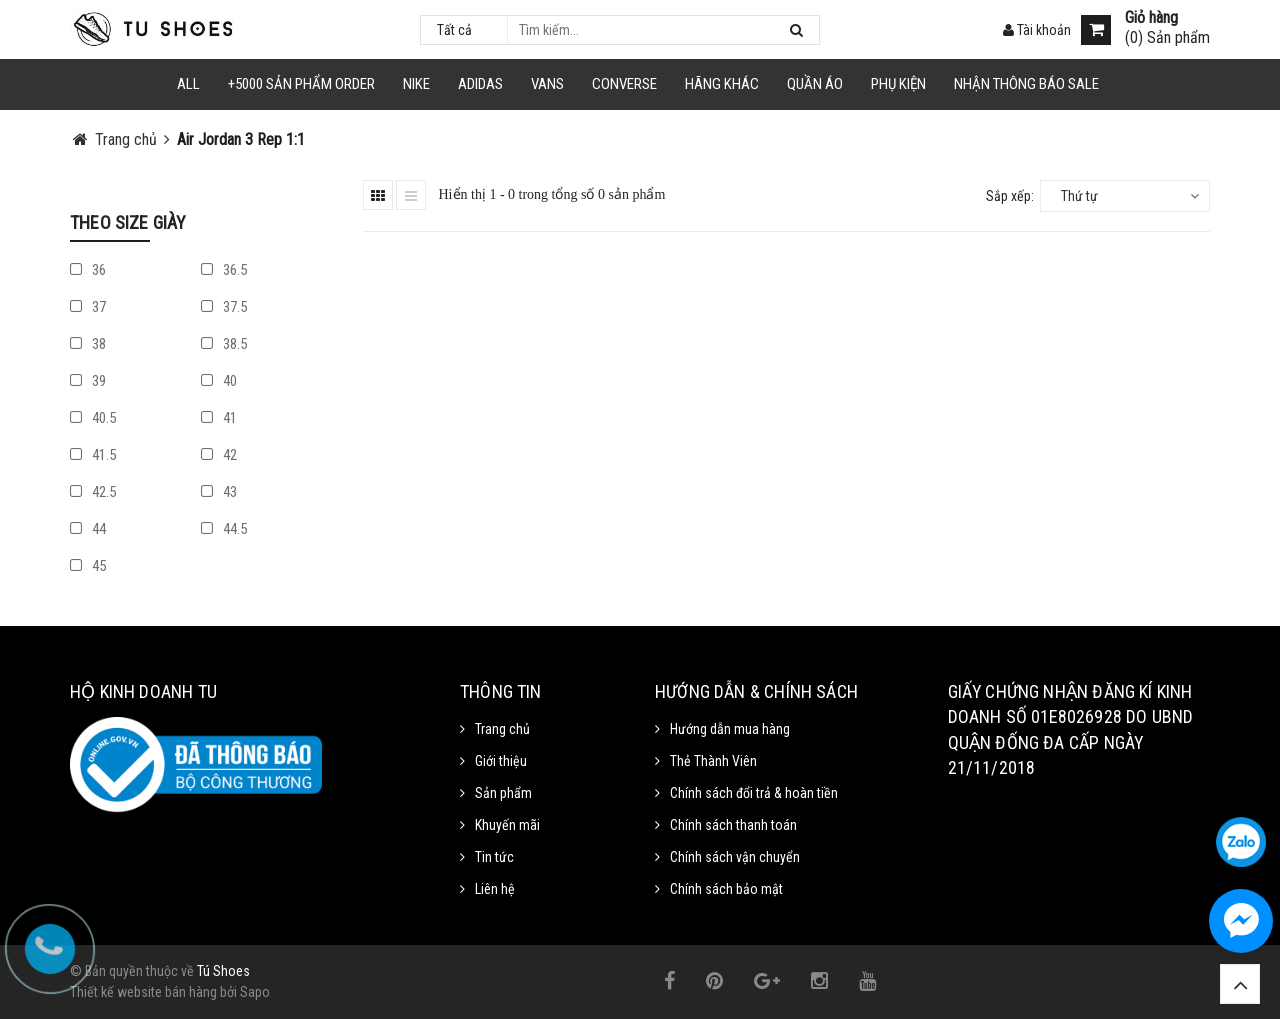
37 (88, 307)
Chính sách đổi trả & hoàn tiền (754, 793)
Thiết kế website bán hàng (143, 992)
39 (88, 381)
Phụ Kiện (898, 84)
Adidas (480, 84)
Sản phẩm (503, 793)
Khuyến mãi (507, 825)
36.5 (224, 270)
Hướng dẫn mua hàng (730, 729)
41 (219, 418)
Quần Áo (815, 84)
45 (88, 566)
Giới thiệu (501, 761)
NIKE (416, 84)
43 (219, 492)
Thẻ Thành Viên (713, 761)
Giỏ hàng (1151, 18)
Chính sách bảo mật (726, 889)
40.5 (93, 418)
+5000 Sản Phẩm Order (301, 84)
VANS (547, 84)
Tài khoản (1037, 30)
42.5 (93, 492)
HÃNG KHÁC (722, 84)
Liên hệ (495, 889)
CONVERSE (624, 84)
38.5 (224, 344)
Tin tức (494, 857)
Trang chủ (502, 729)
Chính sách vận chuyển (735, 857)
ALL (188, 84)
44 (88, 529)
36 (88, 270)
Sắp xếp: (1010, 196)
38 (88, 344)
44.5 (224, 529)
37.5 (224, 307)
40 (219, 381)
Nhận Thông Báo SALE (1026, 84)
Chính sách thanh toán (733, 825)
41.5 (93, 455)
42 (219, 455)
